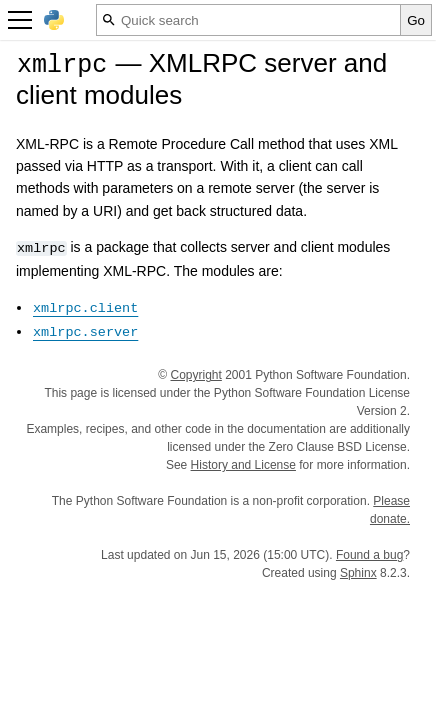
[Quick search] (248, 20)
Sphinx (358, 573)
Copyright (196, 375)
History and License (243, 465)
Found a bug (369, 555)
